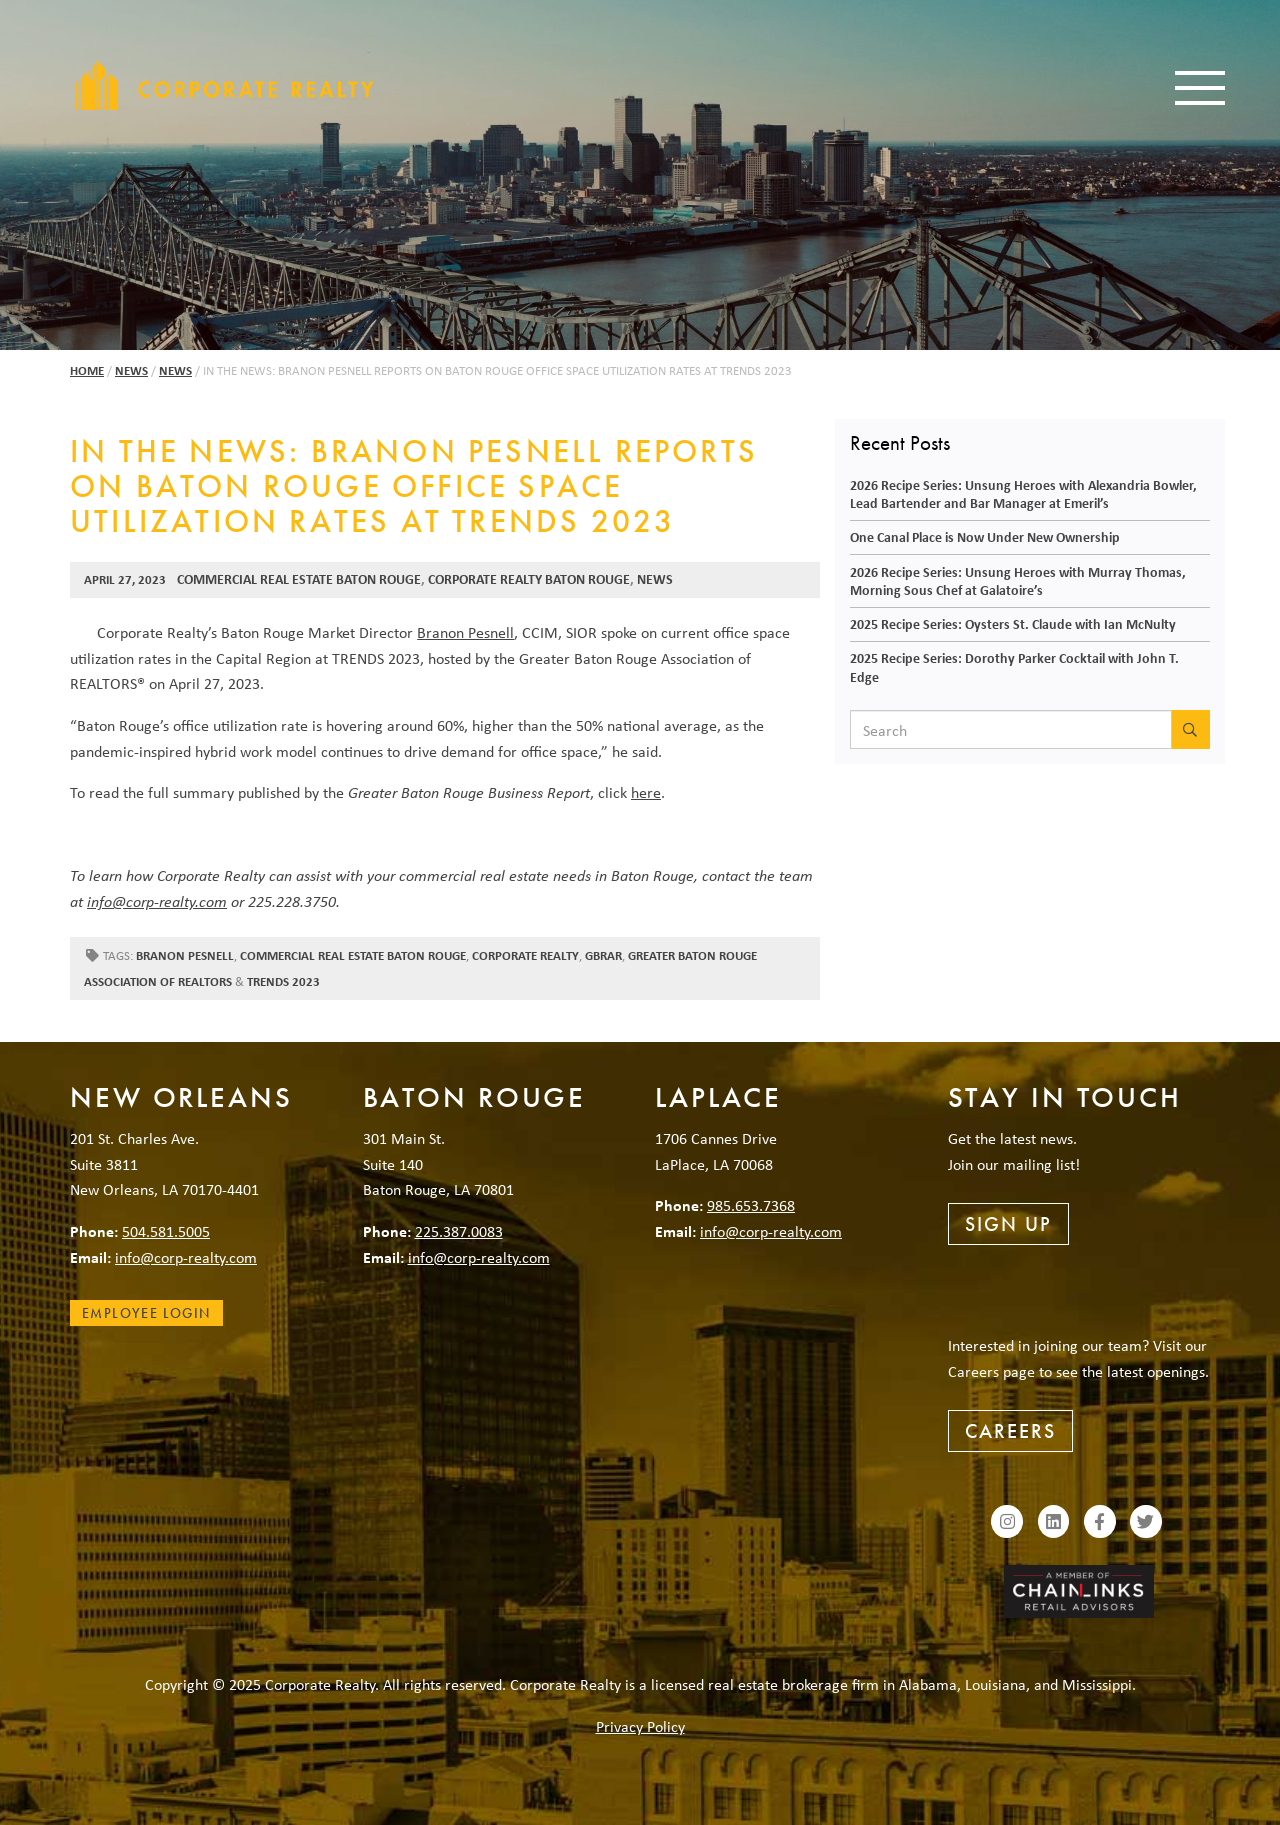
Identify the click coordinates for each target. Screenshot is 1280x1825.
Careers (1010, 1431)
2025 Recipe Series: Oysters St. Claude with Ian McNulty (1013, 623)
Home (87, 370)
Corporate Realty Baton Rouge (529, 578)
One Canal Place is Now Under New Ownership (985, 536)
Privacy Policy (640, 1726)
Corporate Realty (225, 85)
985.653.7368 (751, 1205)
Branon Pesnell (465, 632)
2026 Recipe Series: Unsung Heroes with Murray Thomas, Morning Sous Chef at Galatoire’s (1018, 581)
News (131, 370)
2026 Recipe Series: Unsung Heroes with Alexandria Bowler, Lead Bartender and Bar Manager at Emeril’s (1023, 494)
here (646, 792)
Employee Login (146, 1313)
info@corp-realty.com (157, 901)
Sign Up (1008, 1224)
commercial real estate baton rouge (353, 955)
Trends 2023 (283, 981)
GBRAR (603, 955)
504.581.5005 (166, 1231)
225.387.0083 (459, 1231)
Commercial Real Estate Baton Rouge (299, 578)
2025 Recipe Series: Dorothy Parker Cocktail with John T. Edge (1014, 667)
